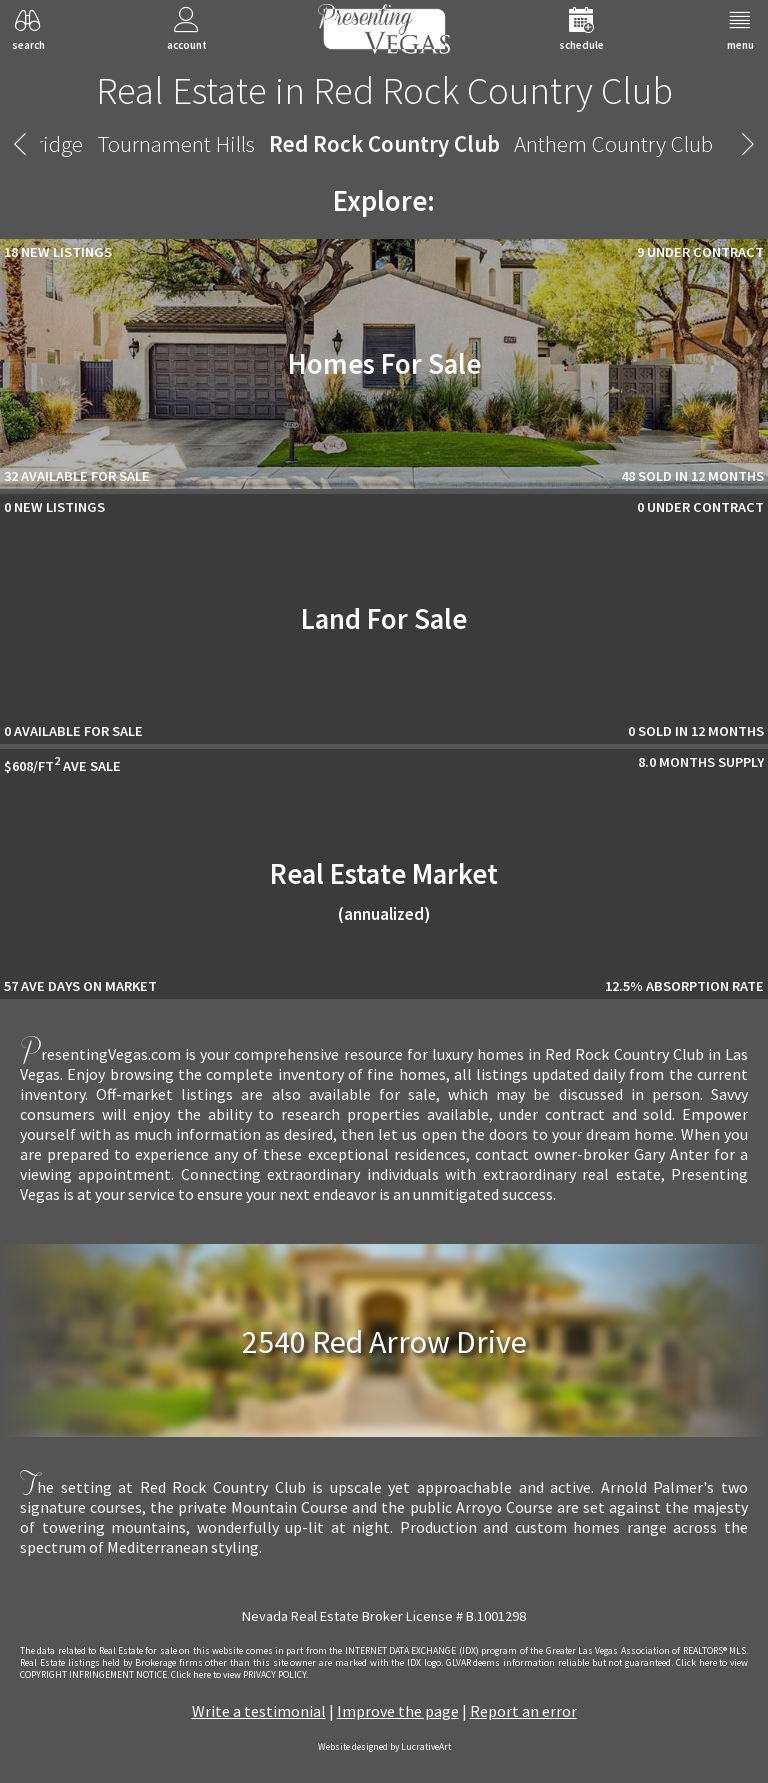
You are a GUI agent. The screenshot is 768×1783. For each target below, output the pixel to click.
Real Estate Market (384, 890)
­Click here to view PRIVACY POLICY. (239, 1675)
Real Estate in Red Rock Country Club (384, 90)
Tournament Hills (176, 143)
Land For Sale (384, 619)
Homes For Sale (384, 364)
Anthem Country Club (613, 143)
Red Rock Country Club (384, 143)
